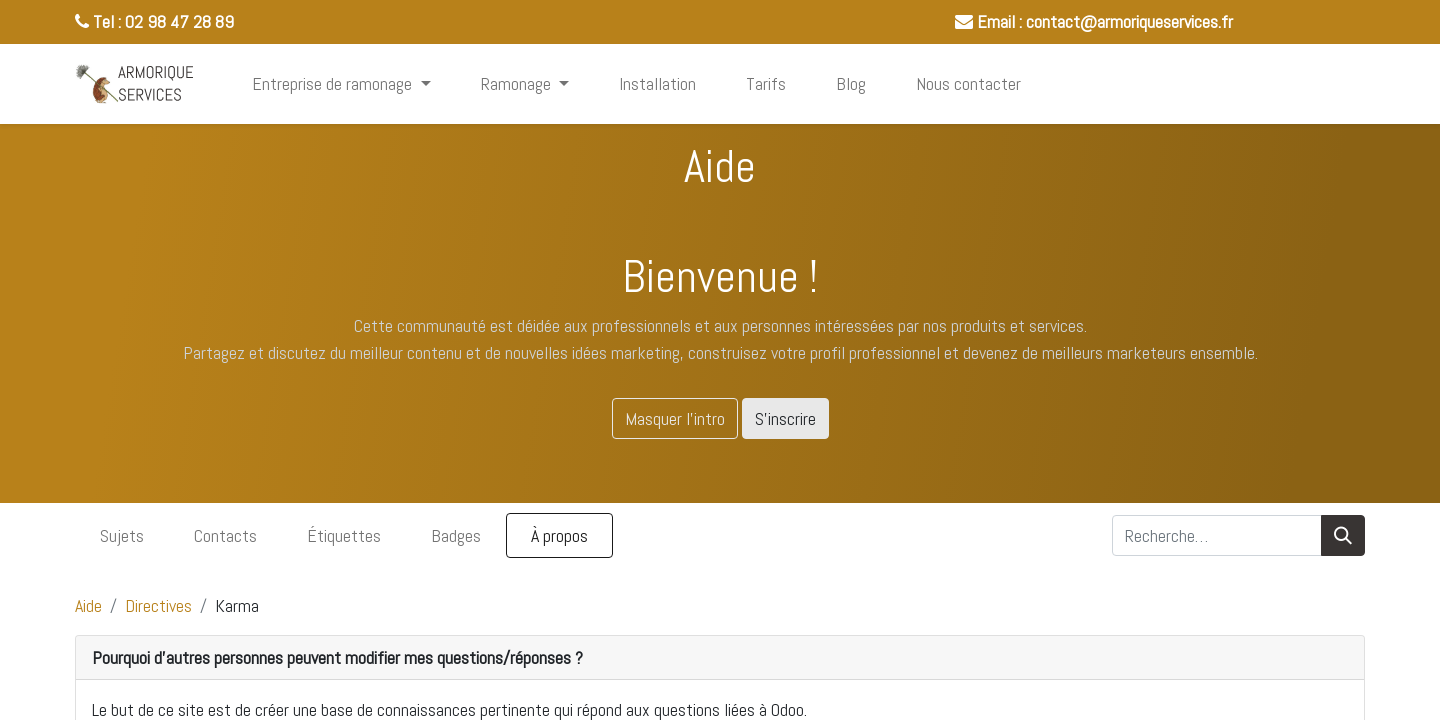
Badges (456, 535)
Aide (88, 605)
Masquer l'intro (675, 418)
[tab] (720, 658)
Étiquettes (344, 535)
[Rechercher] (1343, 535)
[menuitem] (657, 83)
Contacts (225, 535)
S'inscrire (785, 418)
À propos (559, 535)
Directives (158, 605)
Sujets (122, 535)
